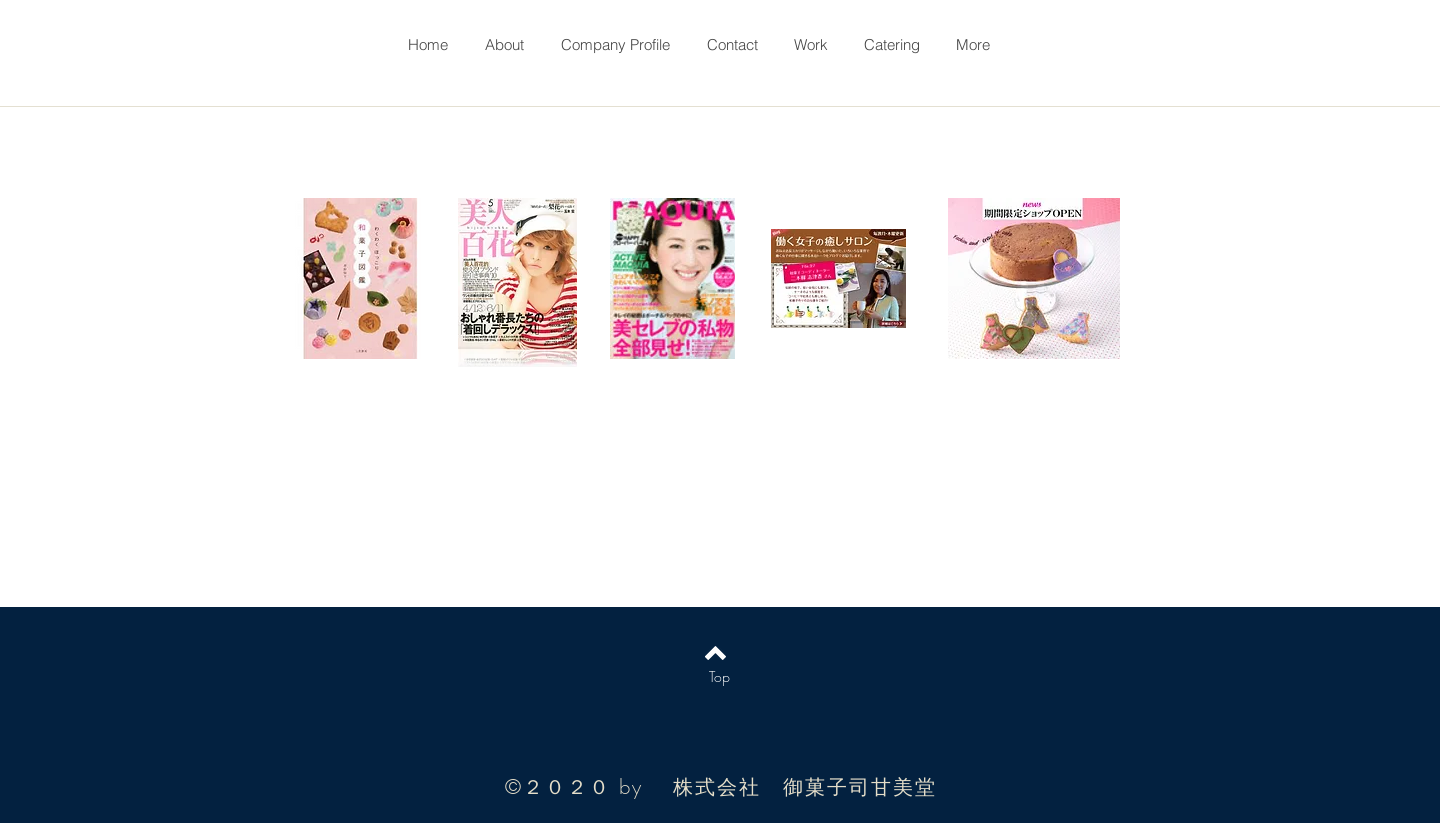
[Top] (719, 677)
